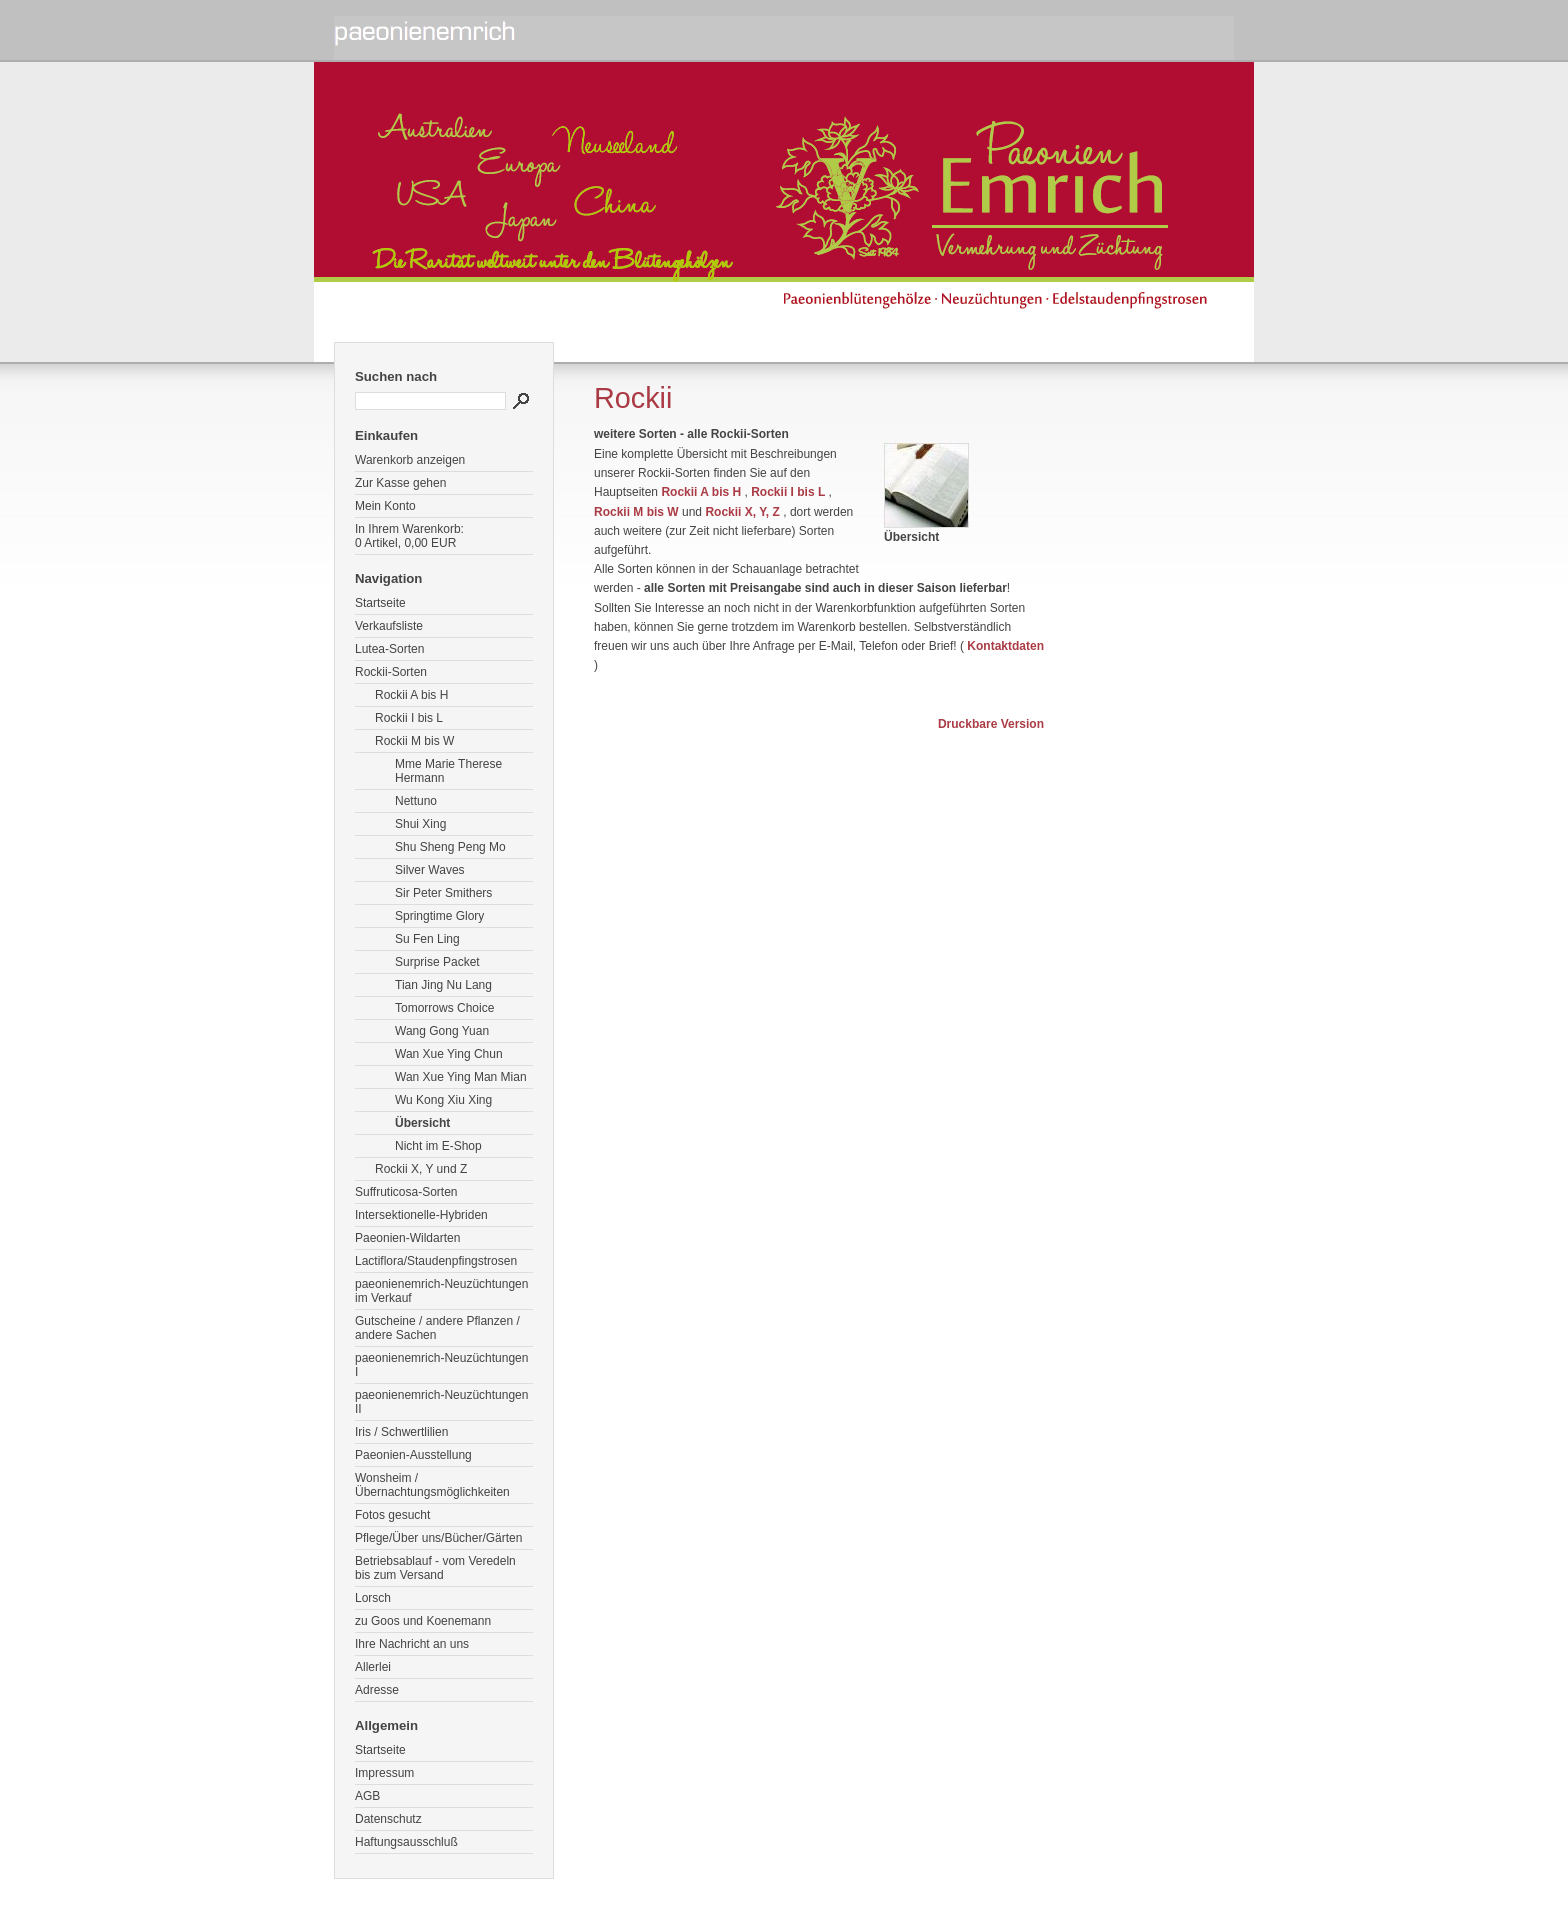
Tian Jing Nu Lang (443, 985)
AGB (367, 1796)
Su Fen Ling (427, 939)
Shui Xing (420, 824)
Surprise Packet (437, 962)
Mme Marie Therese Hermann (448, 771)
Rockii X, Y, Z (742, 512)
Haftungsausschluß (406, 1842)
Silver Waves (430, 870)
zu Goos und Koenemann (423, 1621)
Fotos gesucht (392, 1515)
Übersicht (422, 1123)
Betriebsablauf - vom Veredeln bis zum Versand (435, 1568)
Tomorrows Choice (444, 1008)
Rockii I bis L (409, 718)
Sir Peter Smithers (443, 893)
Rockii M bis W (414, 741)
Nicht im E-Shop (438, 1146)
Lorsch (373, 1598)
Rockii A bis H (411, 695)
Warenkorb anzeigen (410, 460)
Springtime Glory (439, 916)
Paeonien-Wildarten (407, 1238)
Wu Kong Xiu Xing (443, 1100)
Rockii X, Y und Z (421, 1169)
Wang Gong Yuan (442, 1031)
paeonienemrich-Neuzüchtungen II (441, 1402)
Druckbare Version (991, 724)
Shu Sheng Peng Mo (450, 847)
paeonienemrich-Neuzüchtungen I (441, 1365)
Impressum (384, 1773)
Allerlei (373, 1667)
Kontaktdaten (1005, 646)
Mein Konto (385, 506)
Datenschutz (388, 1819)
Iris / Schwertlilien (401, 1432)
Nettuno (416, 801)
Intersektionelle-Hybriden (421, 1215)
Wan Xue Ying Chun (449, 1054)
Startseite (380, 603)
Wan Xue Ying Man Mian (461, 1077)
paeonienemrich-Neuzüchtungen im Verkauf (441, 1291)
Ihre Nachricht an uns (412, 1644)
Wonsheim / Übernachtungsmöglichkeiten (432, 1485)
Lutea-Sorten (389, 649)
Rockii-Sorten (391, 672)
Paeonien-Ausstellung (413, 1455)
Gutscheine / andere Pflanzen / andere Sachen (437, 1328)
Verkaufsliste (389, 626)
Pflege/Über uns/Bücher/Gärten (438, 1538)
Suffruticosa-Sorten (406, 1192)
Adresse (377, 1690)
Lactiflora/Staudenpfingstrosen (436, 1261)
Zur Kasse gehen (400, 483)
